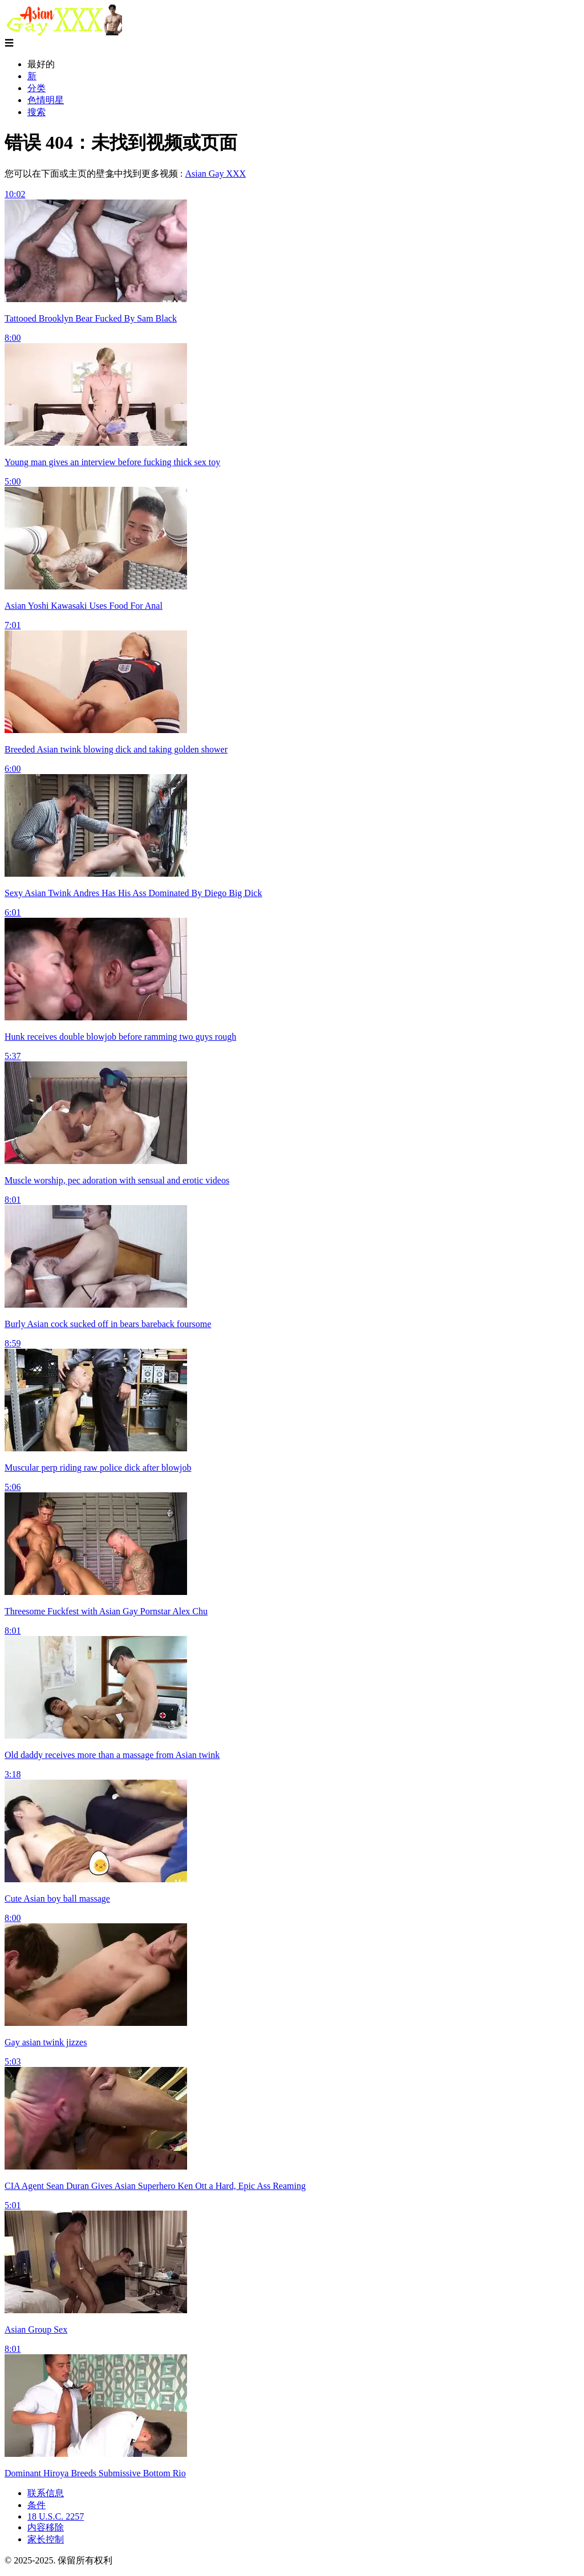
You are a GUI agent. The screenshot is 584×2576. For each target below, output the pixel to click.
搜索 (36, 112)
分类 (36, 88)
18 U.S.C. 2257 (55, 2516)
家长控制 (45, 2539)
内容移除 (45, 2527)
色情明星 (45, 100)
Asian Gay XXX (215, 173)
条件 (36, 2505)
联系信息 (45, 2493)
